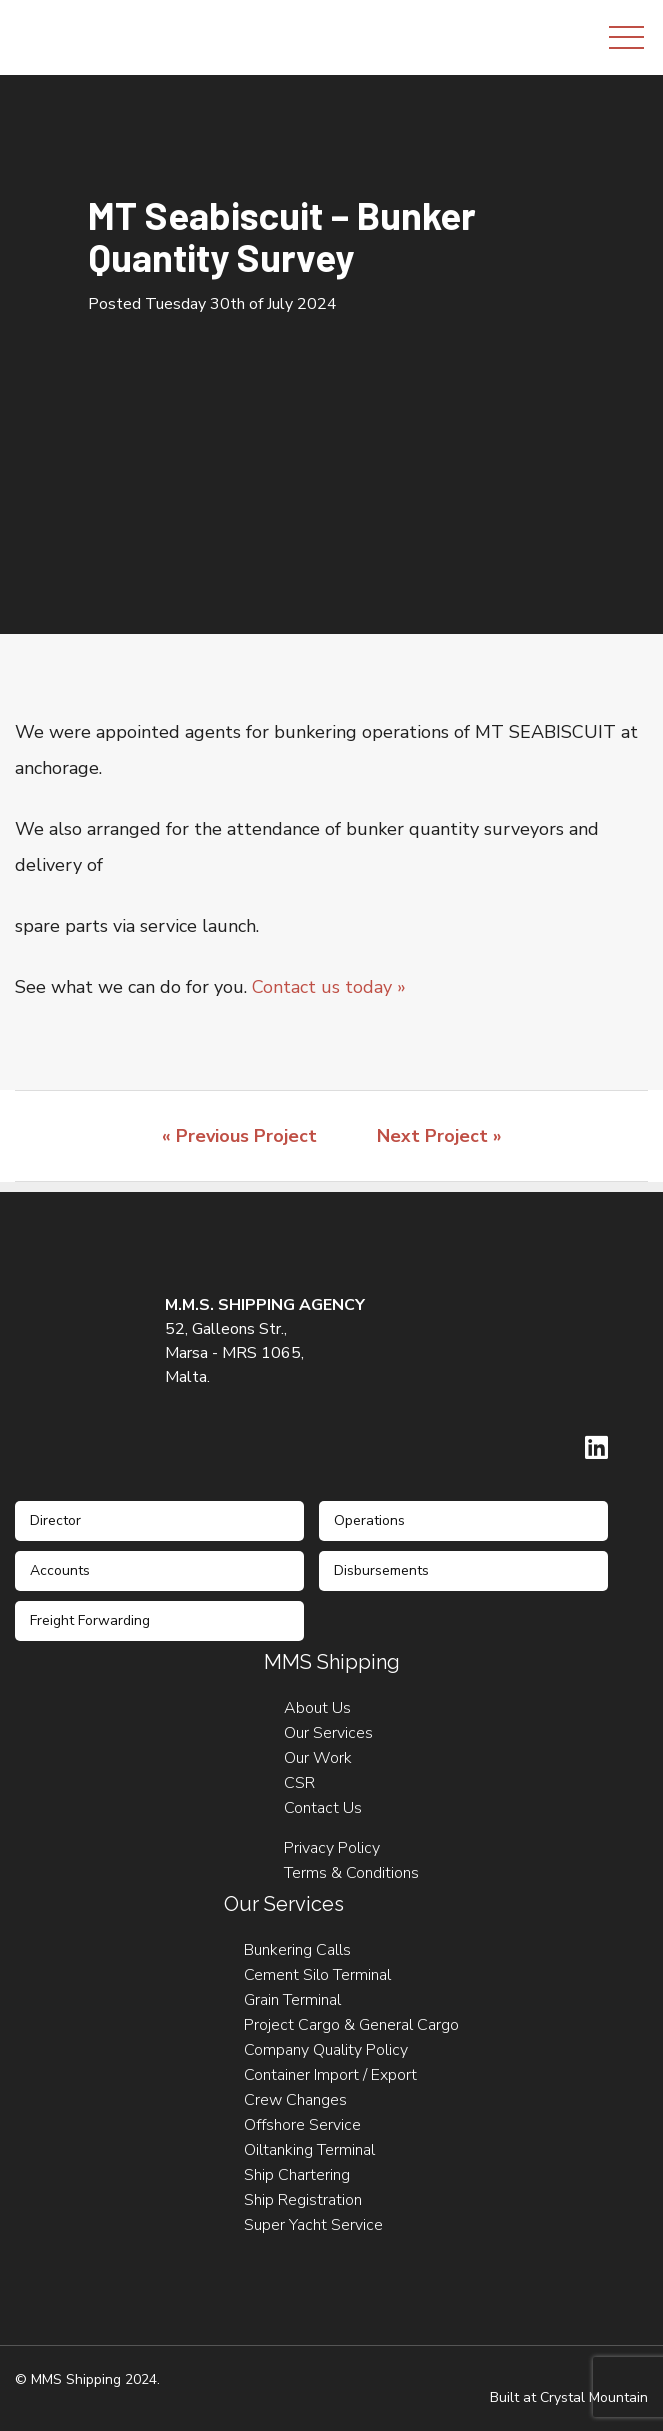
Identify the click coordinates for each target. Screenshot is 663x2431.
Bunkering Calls (297, 1950)
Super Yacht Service (313, 2225)
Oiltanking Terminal (309, 2150)
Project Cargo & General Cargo (351, 2025)
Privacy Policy (332, 1848)
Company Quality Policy (326, 2050)
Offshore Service (302, 2125)
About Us (317, 1708)
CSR (299, 1783)
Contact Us (323, 1808)
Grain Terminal (292, 2000)
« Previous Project (239, 1136)
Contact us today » (329, 987)
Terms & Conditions (351, 1873)
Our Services (328, 1733)
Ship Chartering (297, 2175)
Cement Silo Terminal (317, 1975)
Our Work (318, 1758)
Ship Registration (303, 2200)
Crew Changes (295, 2100)
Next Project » (439, 1136)
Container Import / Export (330, 2075)
